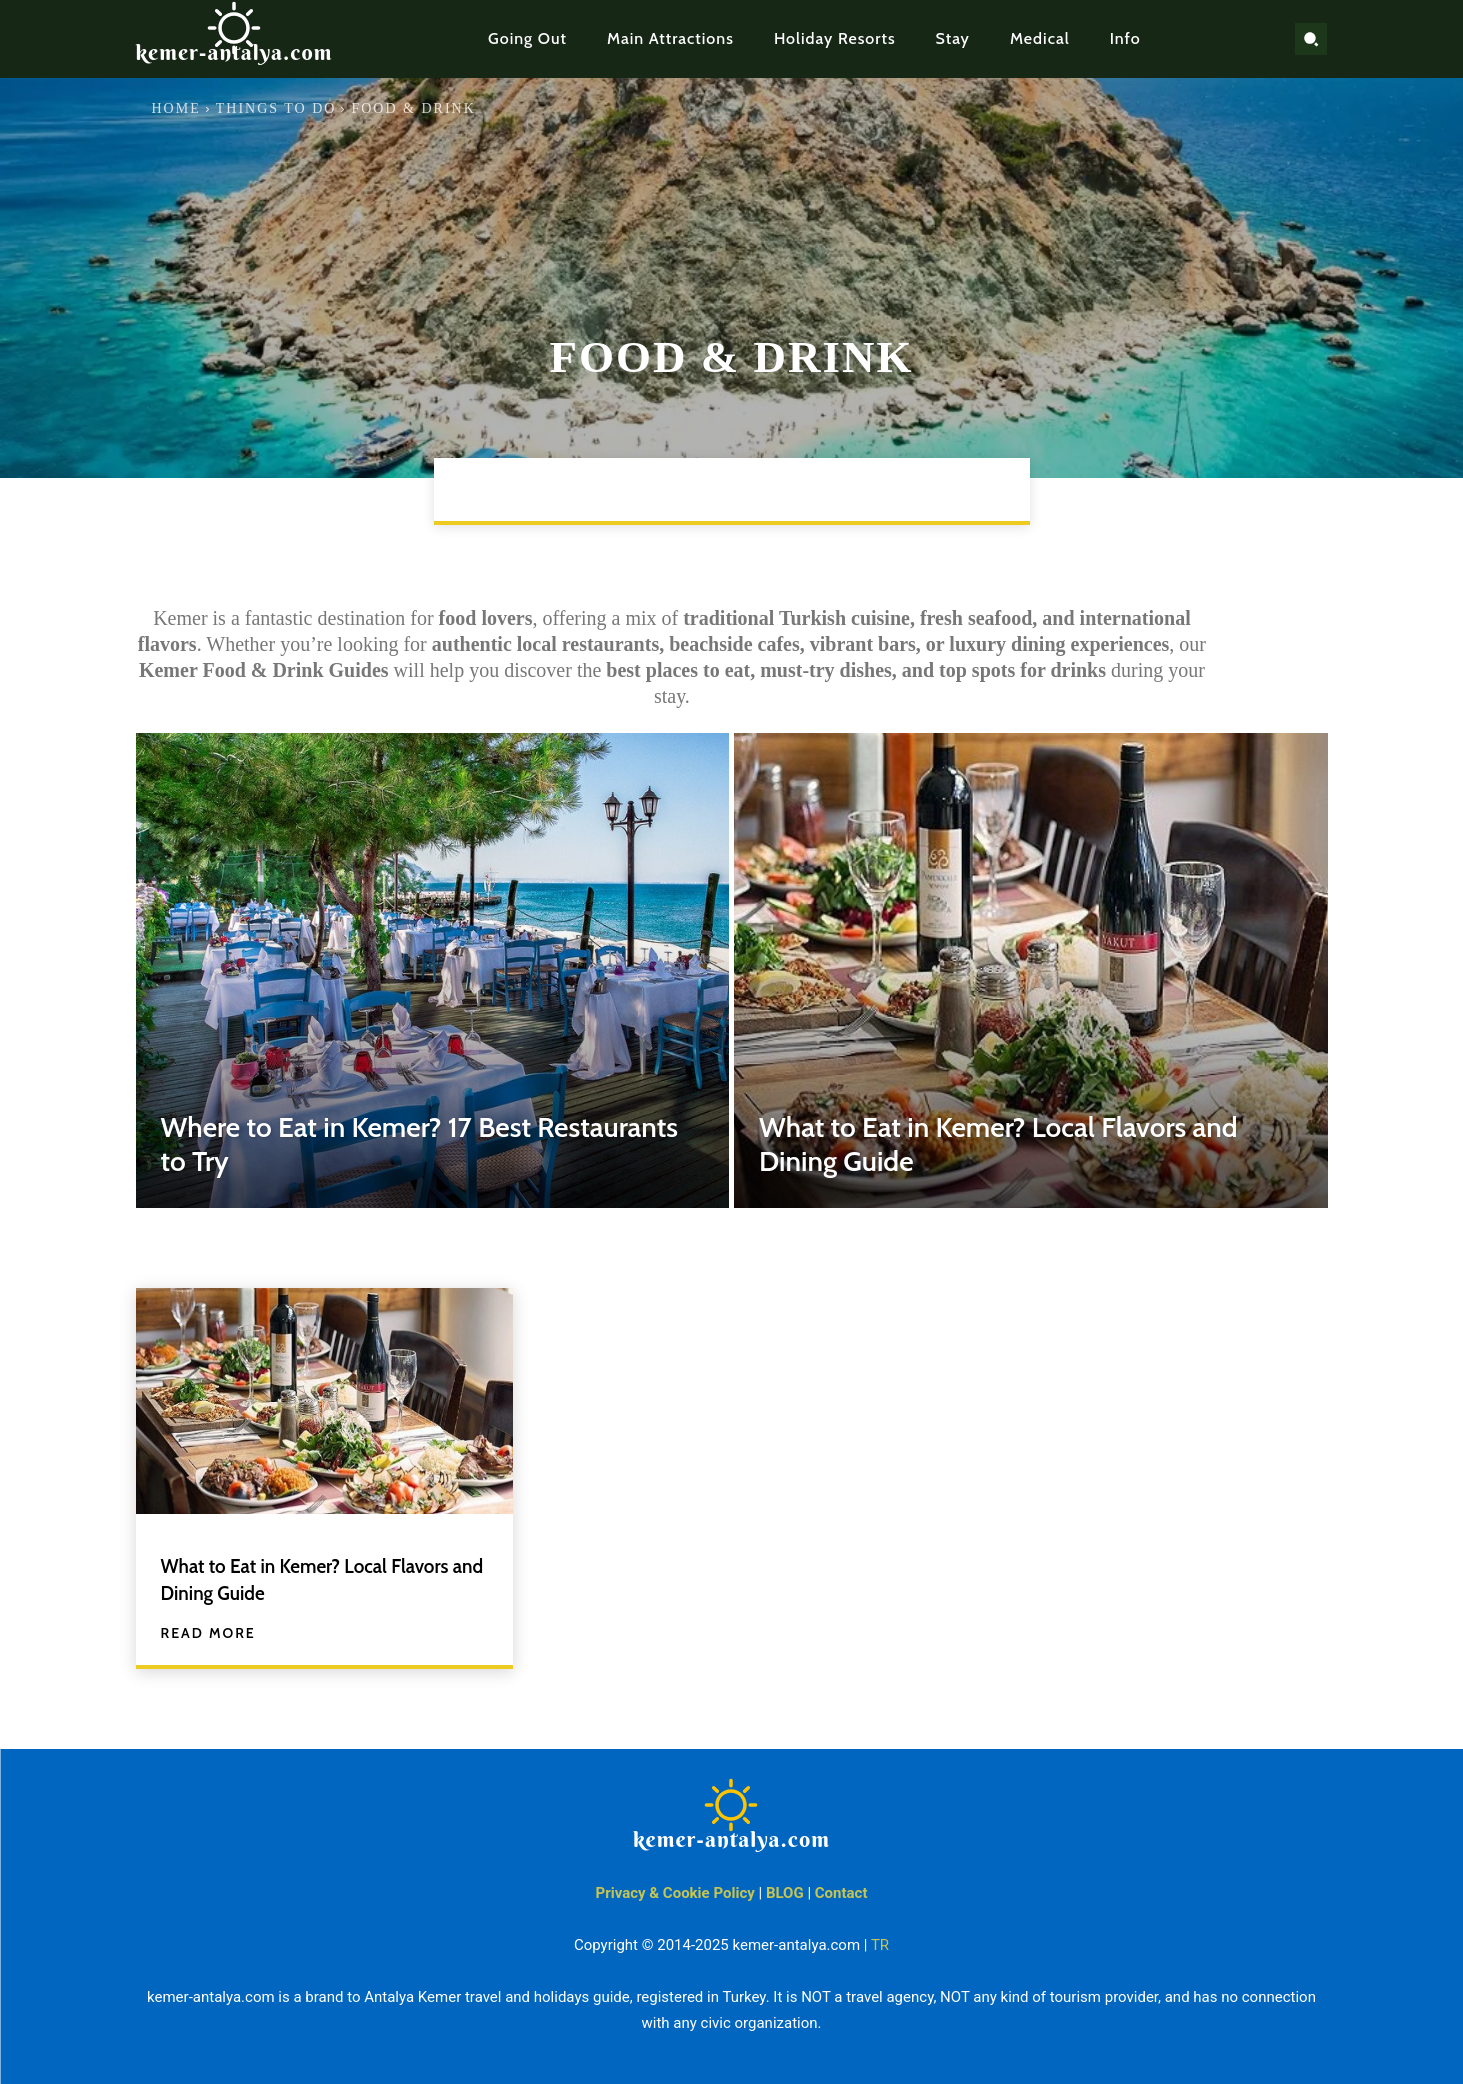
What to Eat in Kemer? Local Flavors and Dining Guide (293, 1578)
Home (176, 108)
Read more (208, 1633)
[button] (1311, 39)
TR (880, 1945)
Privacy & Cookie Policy (675, 1893)
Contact (841, 1893)
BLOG (785, 1893)
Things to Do (276, 108)
